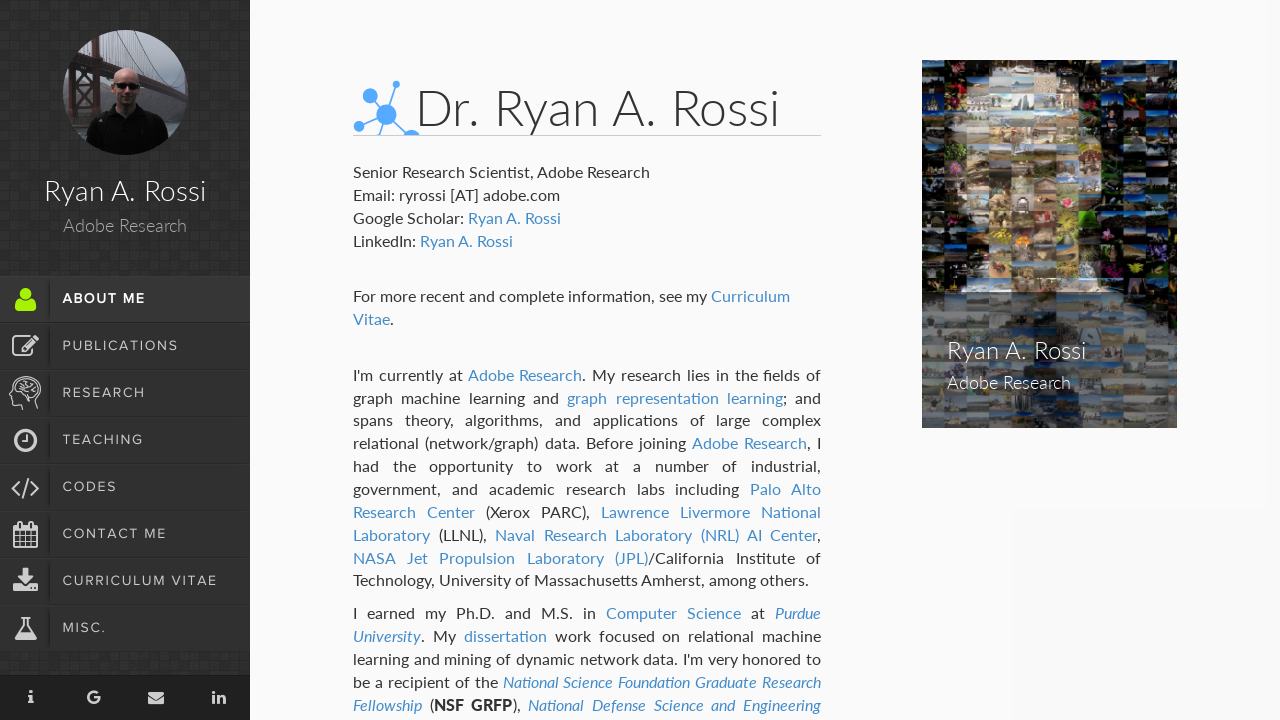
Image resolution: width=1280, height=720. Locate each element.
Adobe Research (525, 374)
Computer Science (673, 612)
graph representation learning (675, 397)
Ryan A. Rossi (514, 217)
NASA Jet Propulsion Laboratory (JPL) (500, 557)
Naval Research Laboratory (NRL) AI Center (656, 534)
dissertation (505, 635)
